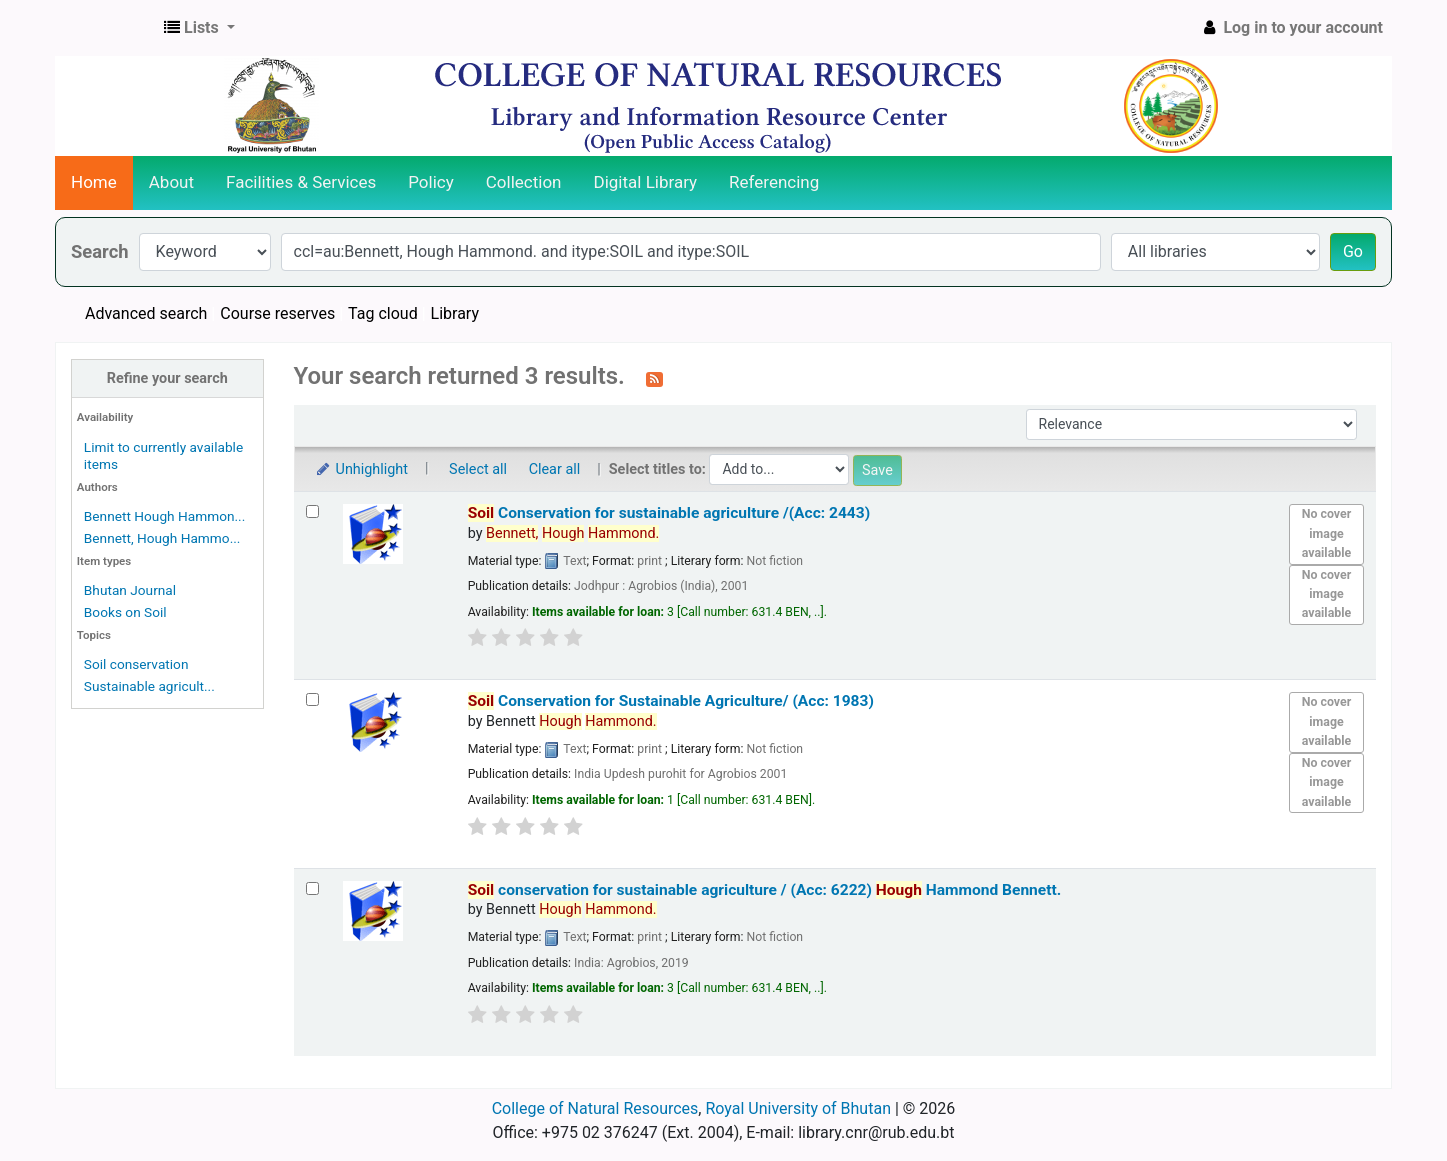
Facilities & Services (301, 182)
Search (100, 251)
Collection (524, 182)
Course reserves (277, 313)
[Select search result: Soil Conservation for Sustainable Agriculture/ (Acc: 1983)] (312, 699)
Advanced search (146, 313)
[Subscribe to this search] (654, 378)
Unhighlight (361, 469)
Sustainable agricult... (149, 686)
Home (94, 182)
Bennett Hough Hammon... (164, 516)
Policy (431, 182)
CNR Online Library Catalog (106, 28)
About (171, 182)
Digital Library (646, 182)
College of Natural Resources (595, 1108)
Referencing (774, 182)
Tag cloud (383, 313)
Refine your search (167, 378)
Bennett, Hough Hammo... (162, 538)
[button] (199, 28)
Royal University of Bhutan (798, 1108)
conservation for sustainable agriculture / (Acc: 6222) (765, 890)
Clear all (555, 469)
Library (455, 313)
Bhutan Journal (130, 590)
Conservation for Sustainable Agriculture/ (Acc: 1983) (671, 701)
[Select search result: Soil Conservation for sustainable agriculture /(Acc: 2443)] (312, 511)
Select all (478, 469)
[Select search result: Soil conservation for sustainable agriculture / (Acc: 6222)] (312, 888)
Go (1353, 251)
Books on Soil (125, 612)
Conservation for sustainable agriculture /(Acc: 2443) (669, 513)
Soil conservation (136, 664)
